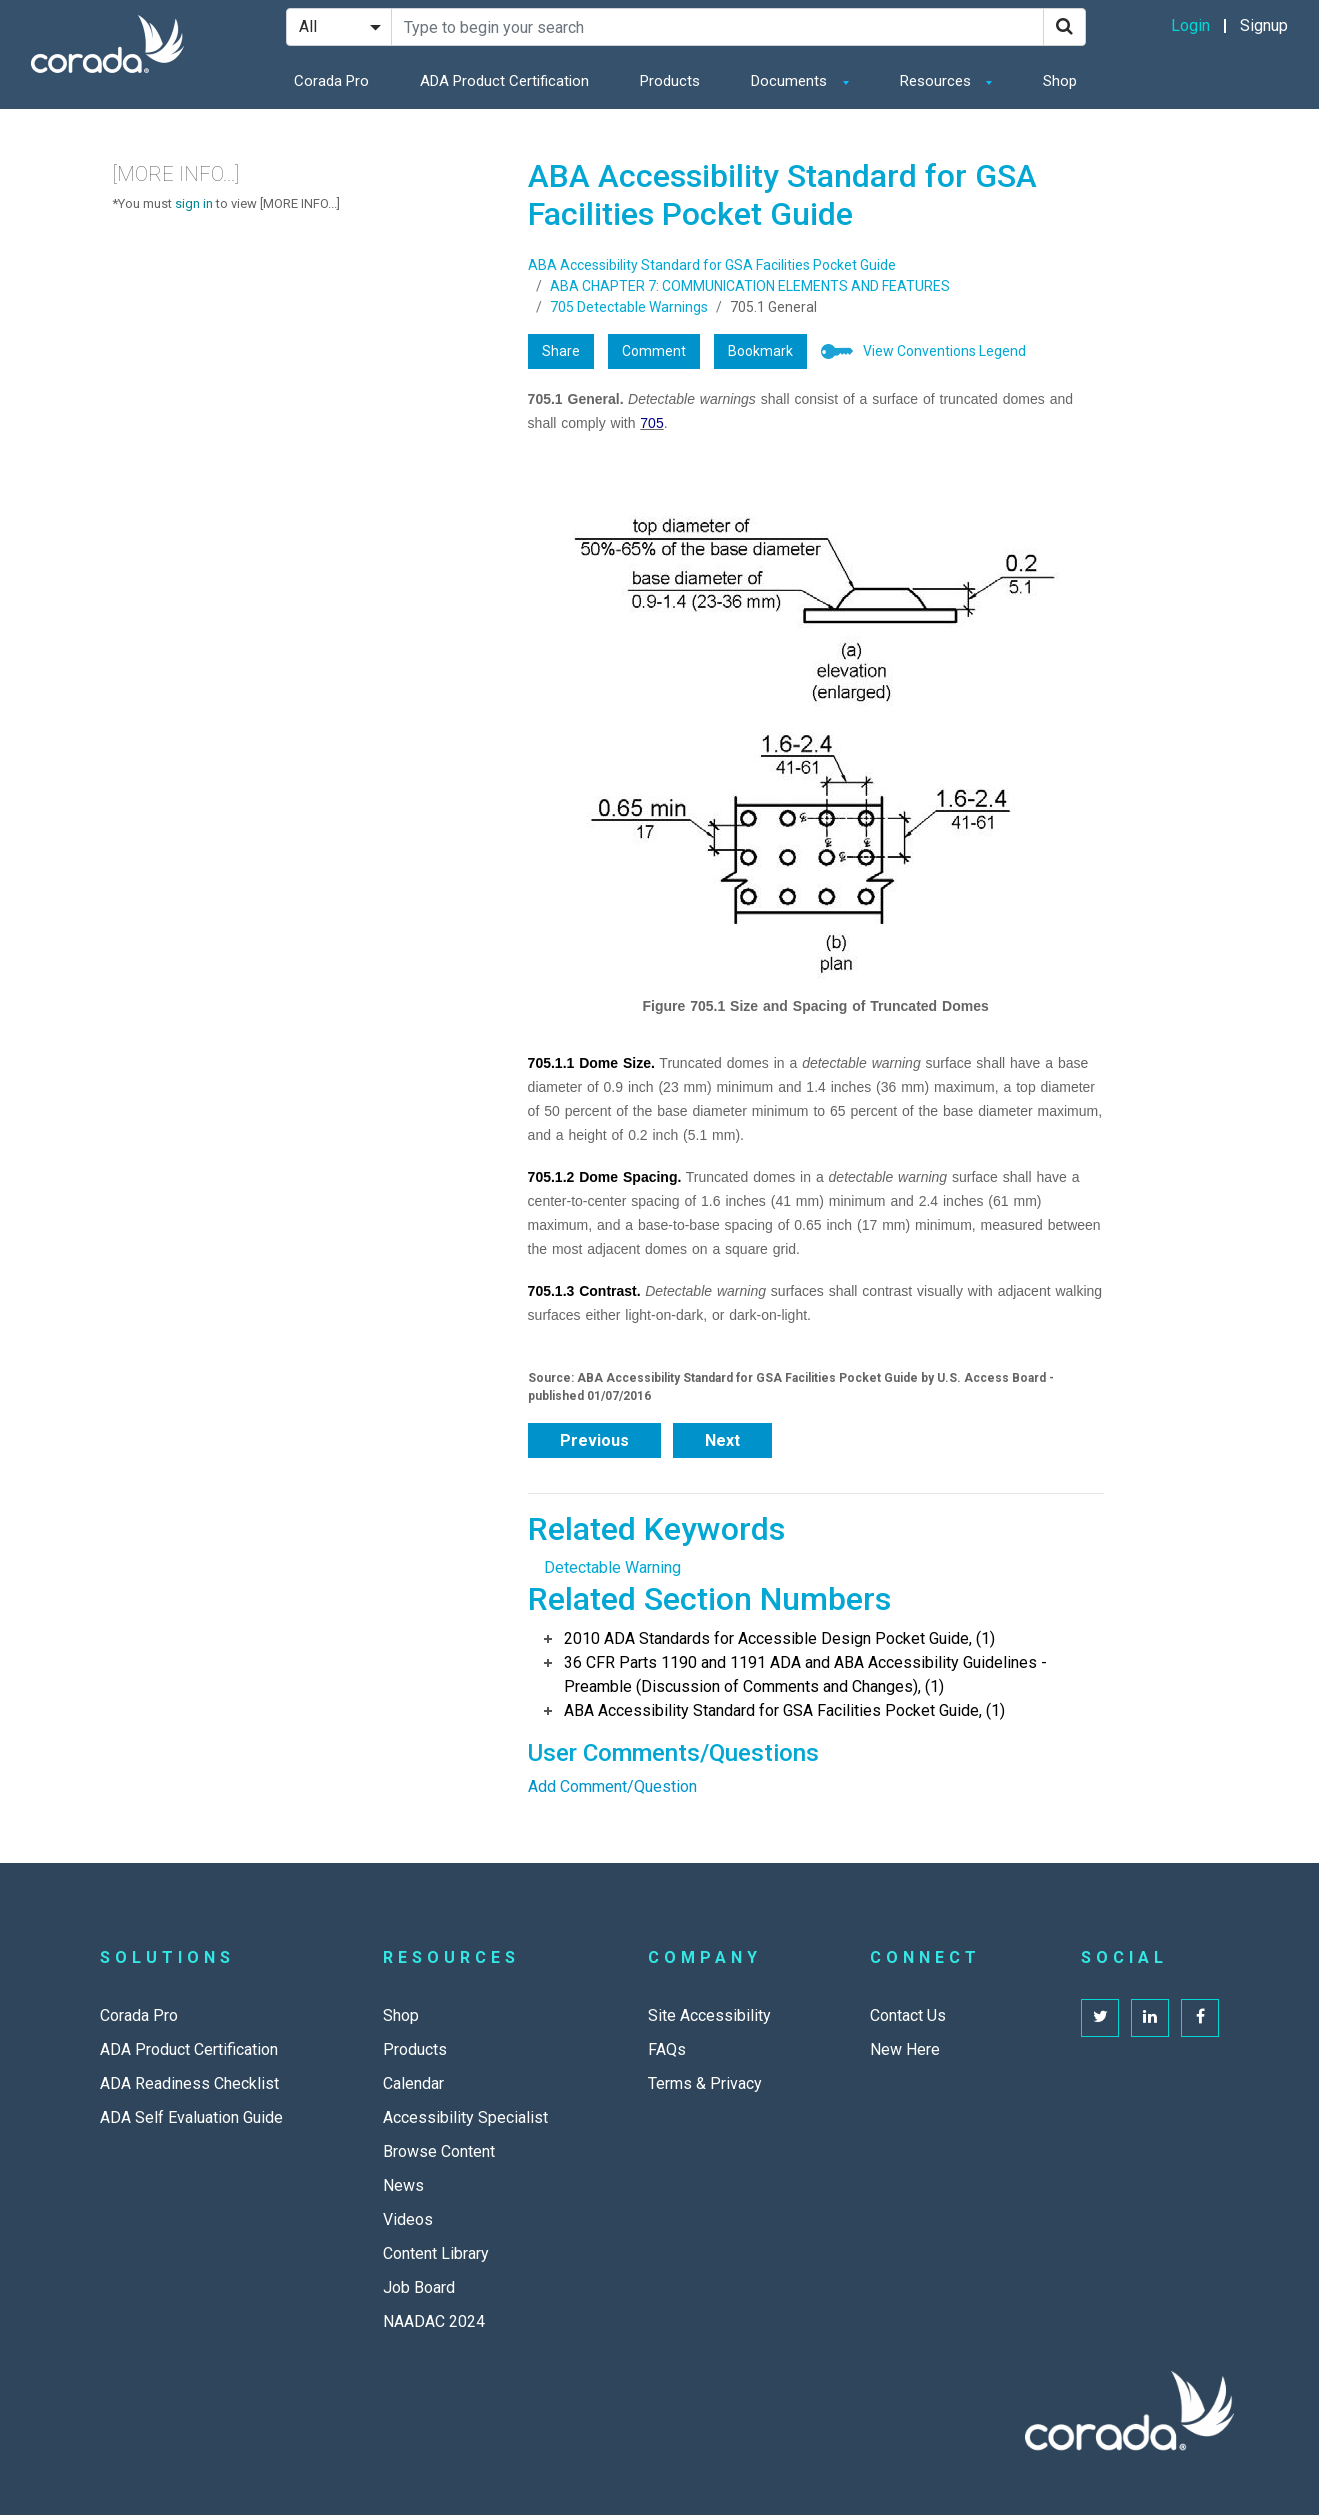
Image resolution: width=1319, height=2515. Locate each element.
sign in (194, 203)
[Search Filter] (339, 27)
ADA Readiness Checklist (189, 2083)
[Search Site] (717, 27)
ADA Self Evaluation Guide (191, 2117)
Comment (654, 351)
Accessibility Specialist (465, 2117)
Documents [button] (791, 81)
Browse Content (439, 2151)
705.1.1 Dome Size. (591, 1063)
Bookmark (760, 351)
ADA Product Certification (504, 81)
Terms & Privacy (705, 2083)
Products (670, 81)
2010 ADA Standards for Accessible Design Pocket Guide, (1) (779, 1638)
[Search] (1064, 27)
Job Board (419, 2287)
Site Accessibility (709, 2015)
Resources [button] (937, 81)
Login (1190, 25)
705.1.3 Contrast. (584, 1291)
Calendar (413, 2083)
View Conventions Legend (944, 351)
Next (722, 1440)
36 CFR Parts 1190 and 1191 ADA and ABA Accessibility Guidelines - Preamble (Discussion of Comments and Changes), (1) (805, 1674)
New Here (905, 2049)
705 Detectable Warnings (629, 307)
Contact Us (908, 2015)
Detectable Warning (612, 1567)
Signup (1264, 25)
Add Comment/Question (612, 1786)
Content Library (436, 2253)
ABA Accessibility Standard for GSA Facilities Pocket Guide (712, 265)
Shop (1060, 81)
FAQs (667, 2049)
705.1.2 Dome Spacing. (605, 1177)
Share (561, 351)
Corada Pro (331, 81)
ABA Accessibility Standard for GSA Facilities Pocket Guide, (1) (784, 1710)
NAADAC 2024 (434, 2321)
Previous (594, 1440)
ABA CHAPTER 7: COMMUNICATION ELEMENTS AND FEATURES (750, 286)
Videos (408, 2219)
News (403, 2185)
